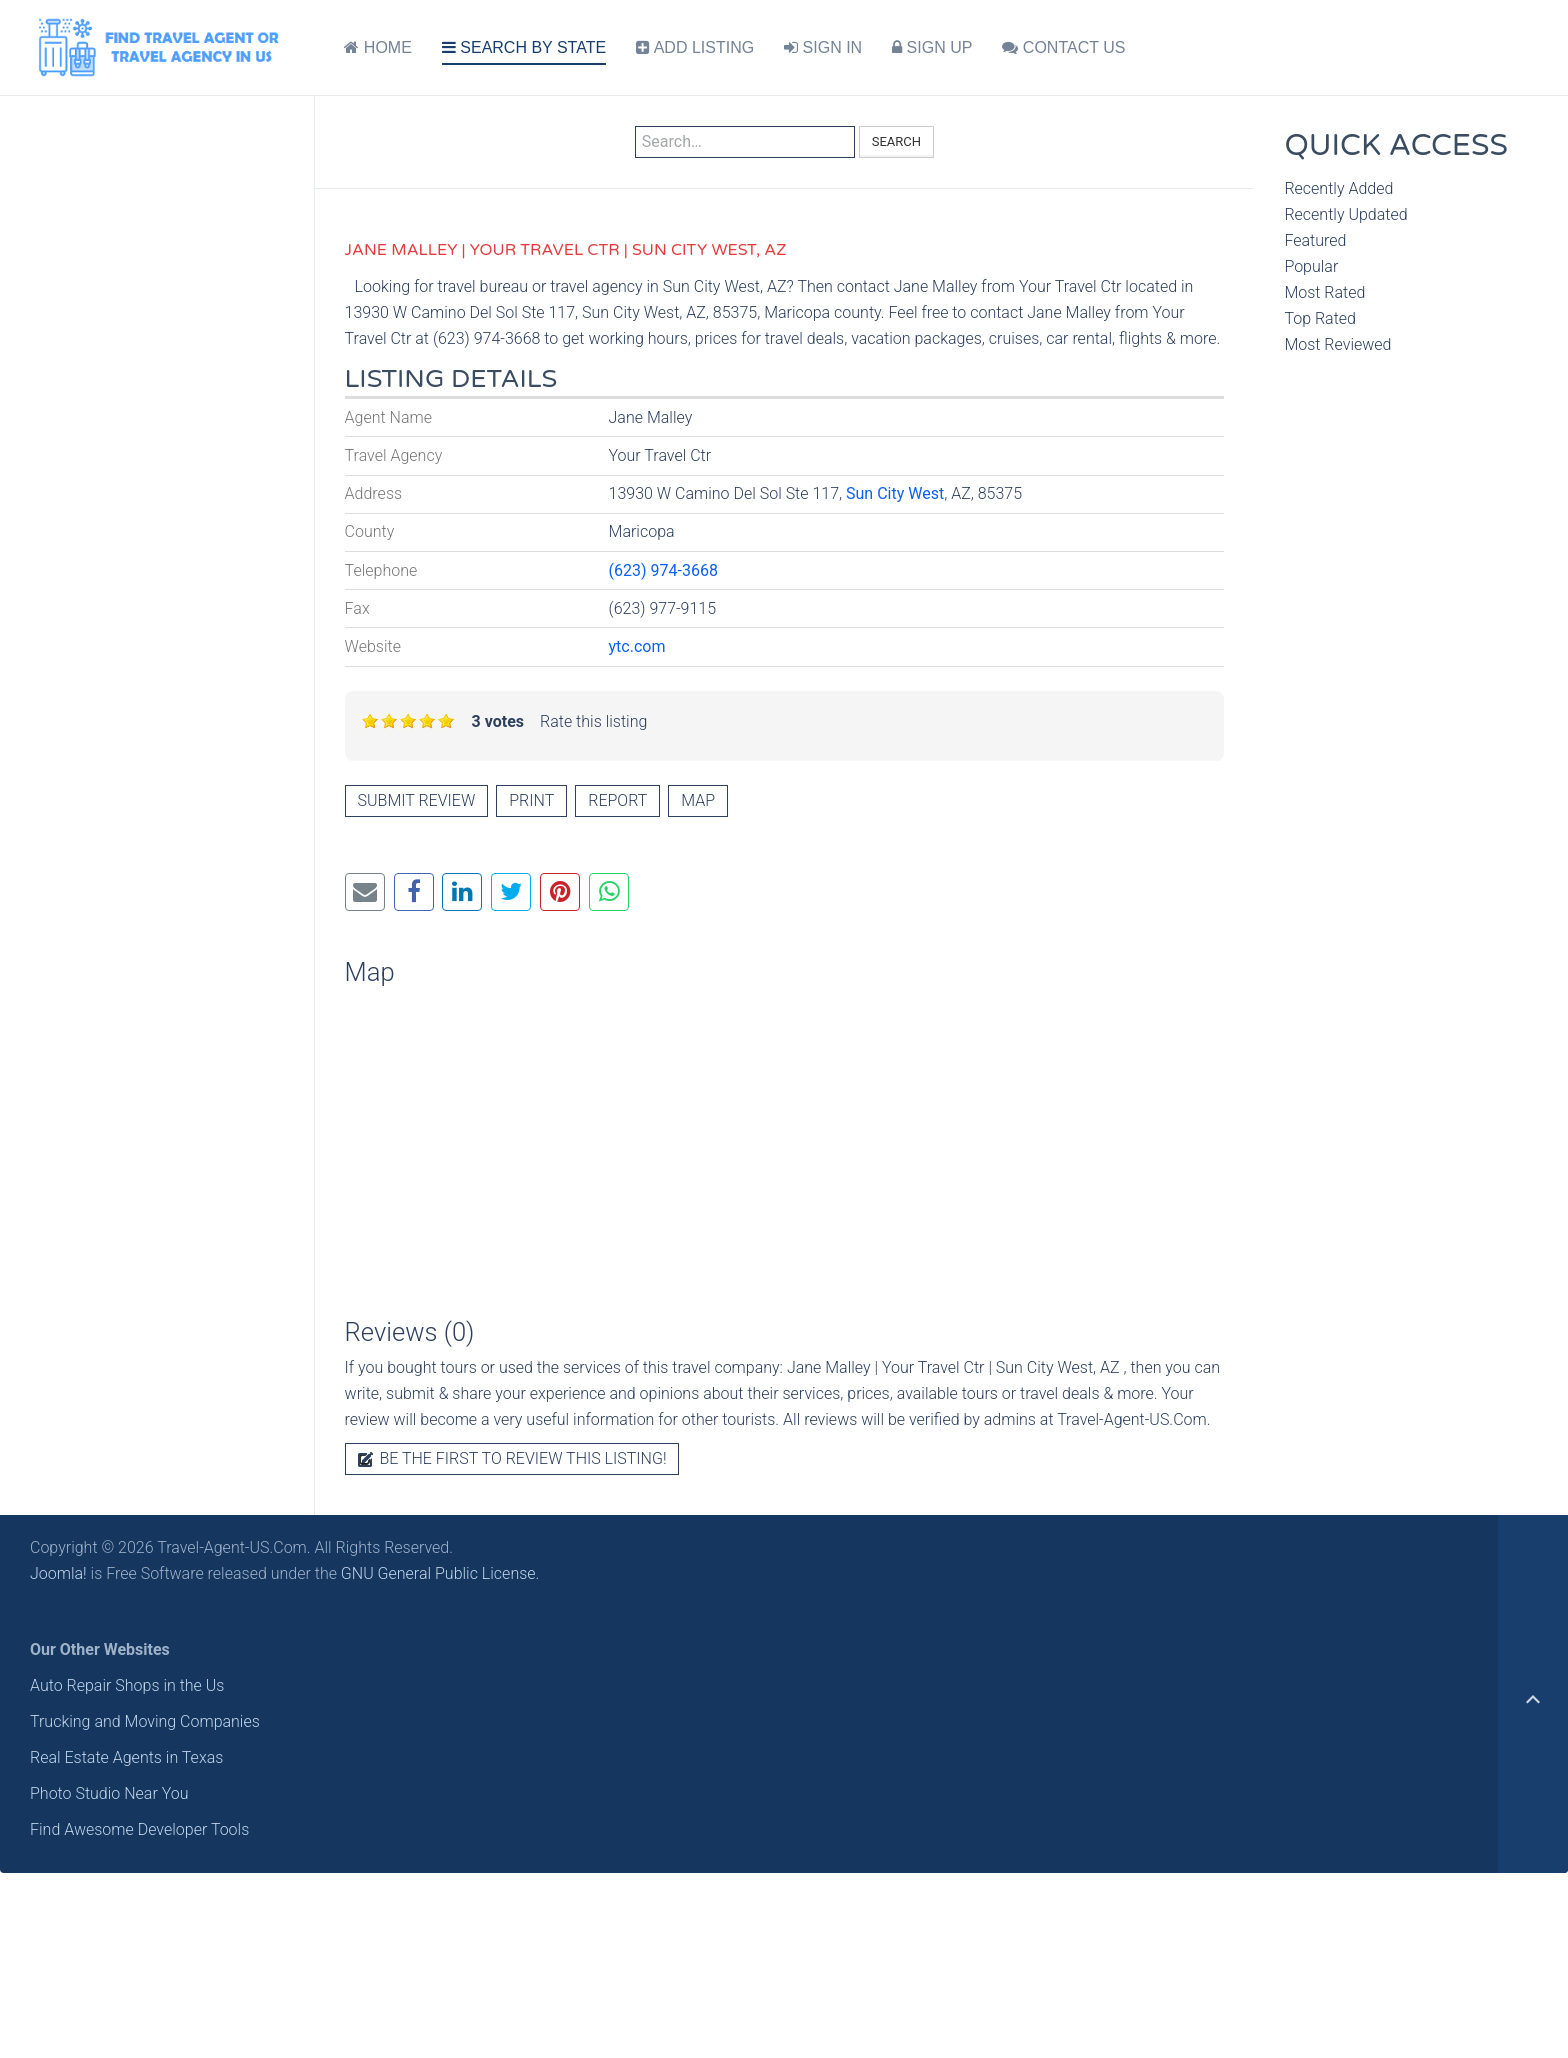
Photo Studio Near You (109, 1793)
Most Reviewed (1337, 344)
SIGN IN (823, 47)
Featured (1315, 240)
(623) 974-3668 (663, 570)
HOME (377, 47)
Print (531, 800)
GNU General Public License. (440, 1573)
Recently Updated (1345, 214)
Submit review (417, 800)
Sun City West (895, 493)
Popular (1311, 266)
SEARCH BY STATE (524, 47)
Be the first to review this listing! (512, 1458)
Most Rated (1324, 292)
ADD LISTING (695, 47)
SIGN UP (932, 47)
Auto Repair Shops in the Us (127, 1685)
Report (617, 800)
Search (896, 141)
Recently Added (1338, 188)
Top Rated (1320, 318)
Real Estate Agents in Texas (126, 1757)
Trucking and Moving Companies (145, 1721)
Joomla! (58, 1573)
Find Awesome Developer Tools (139, 1829)
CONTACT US (1063, 47)
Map (698, 800)
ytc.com (637, 646)
